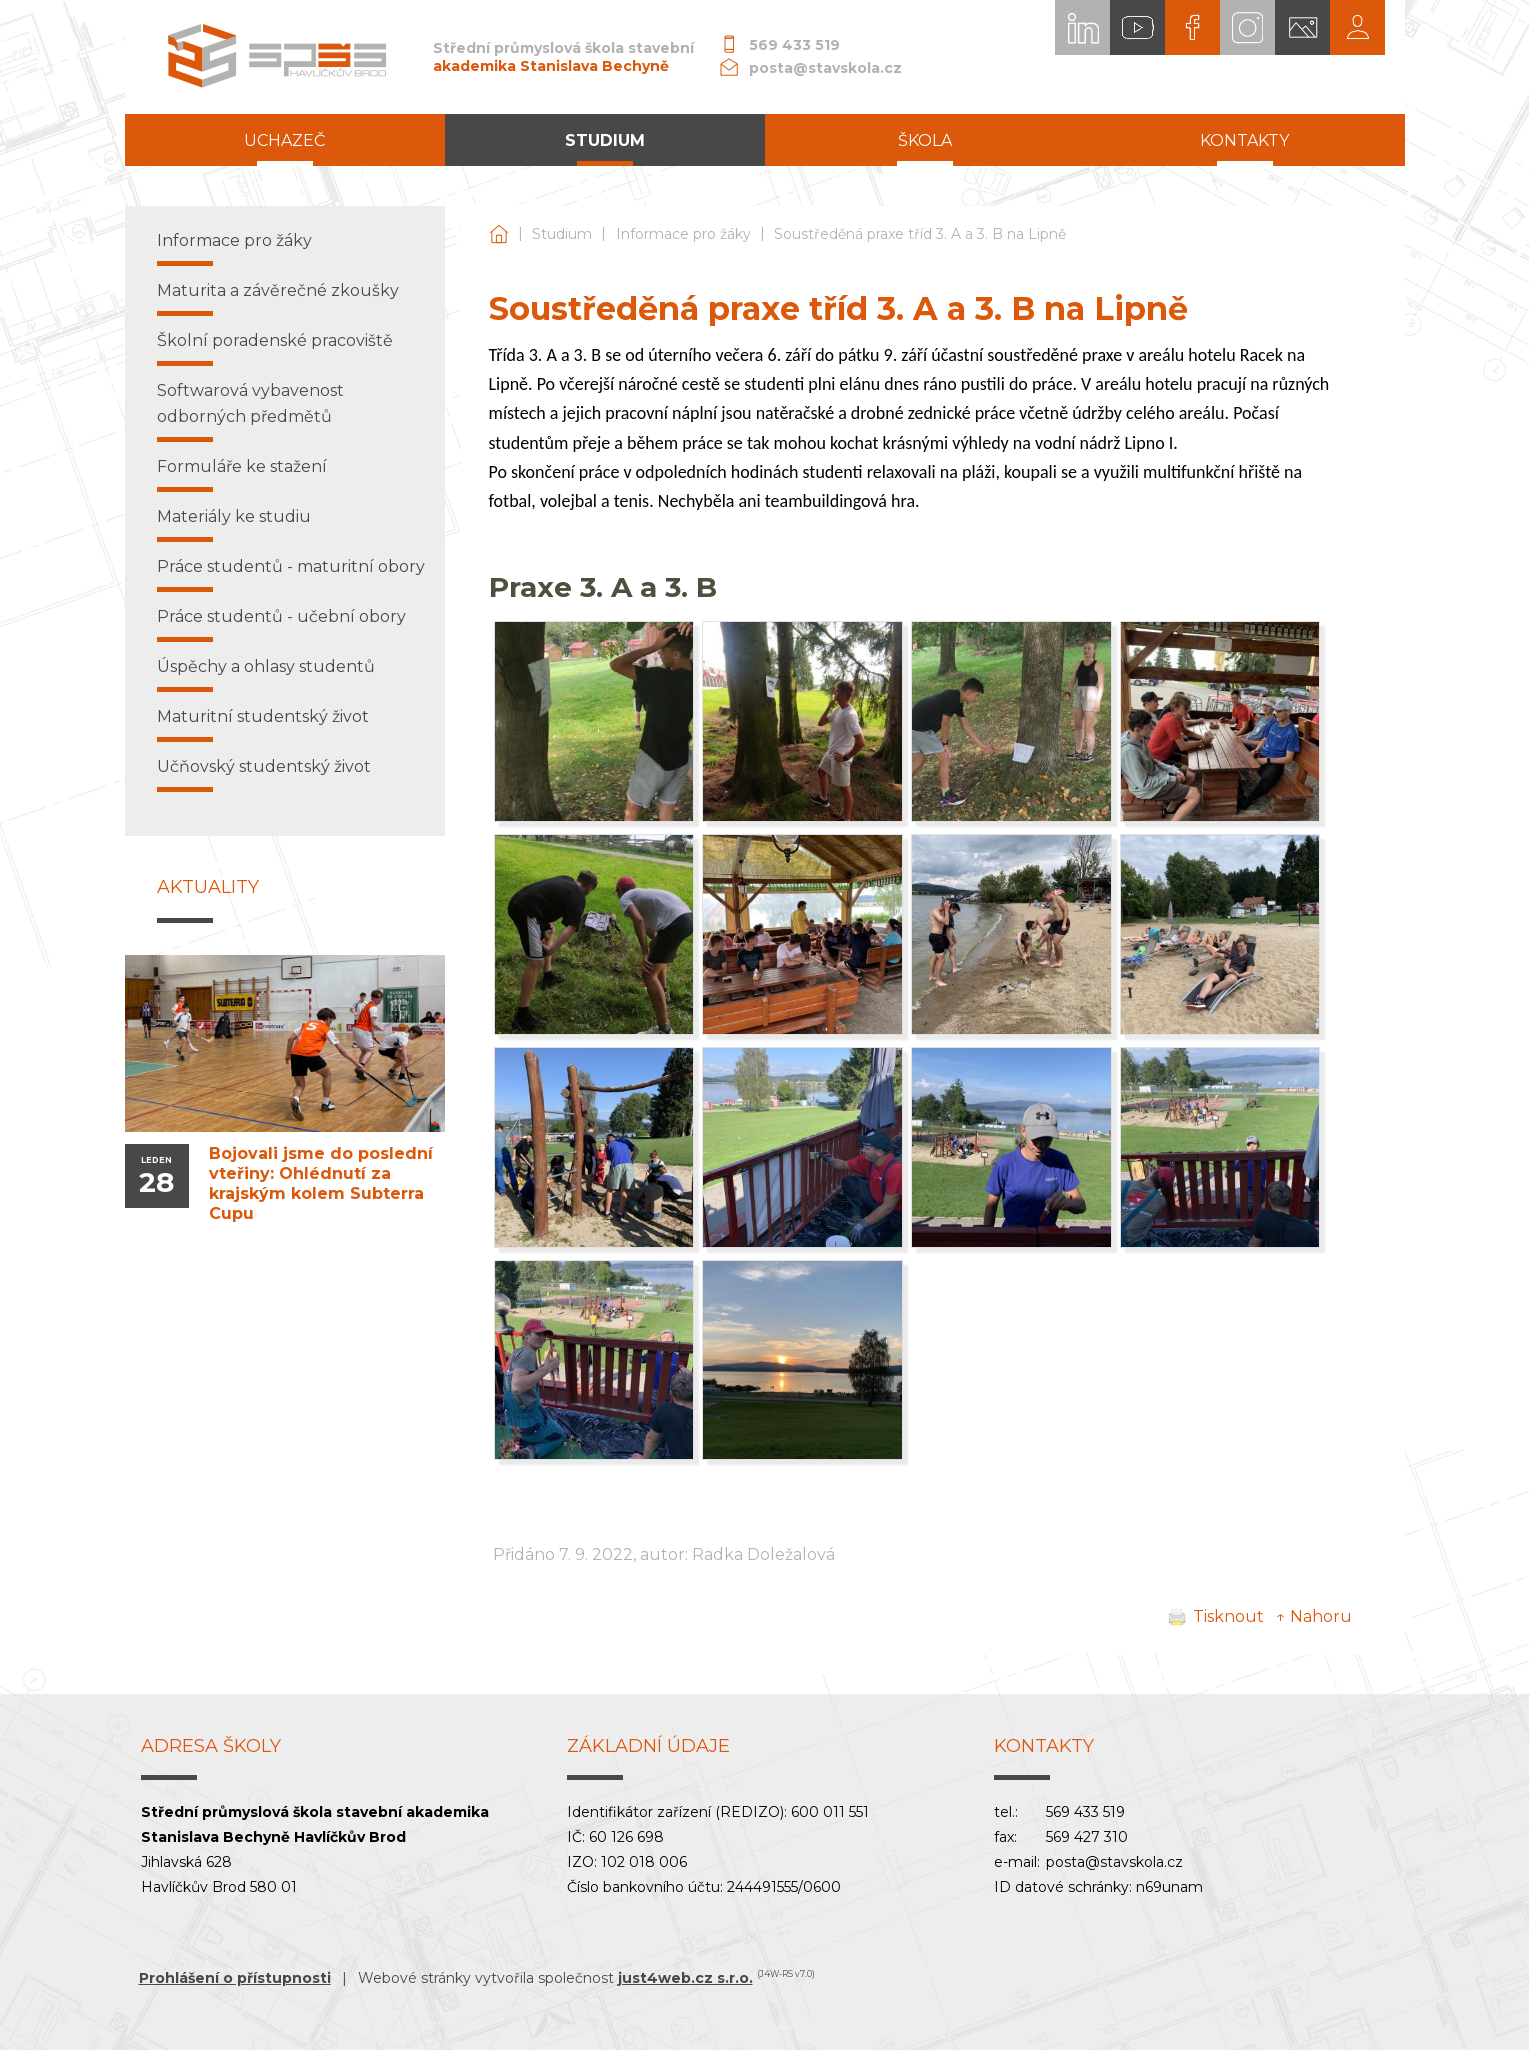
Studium (562, 234)
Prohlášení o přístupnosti (235, 1978)
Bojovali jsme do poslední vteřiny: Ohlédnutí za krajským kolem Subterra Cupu (321, 1183)
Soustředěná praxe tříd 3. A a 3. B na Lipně (920, 234)
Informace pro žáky (683, 234)
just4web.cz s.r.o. (685, 1978)
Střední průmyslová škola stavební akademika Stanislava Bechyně (499, 234)
